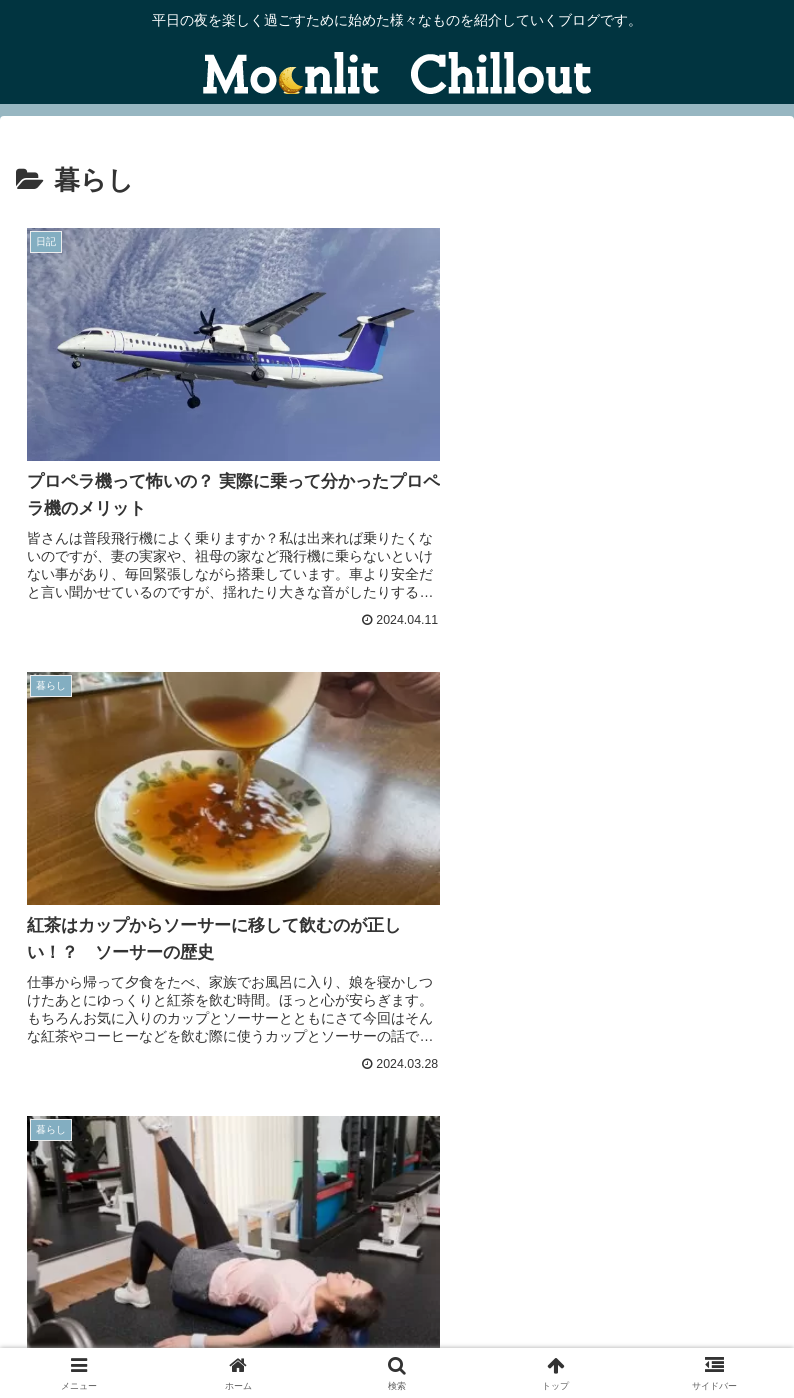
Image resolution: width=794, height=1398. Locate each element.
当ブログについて (397, 1304)
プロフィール (656, 1333)
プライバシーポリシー (656, 1304)
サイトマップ (397, 1333)
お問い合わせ (138, 1304)
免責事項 (138, 1333)
